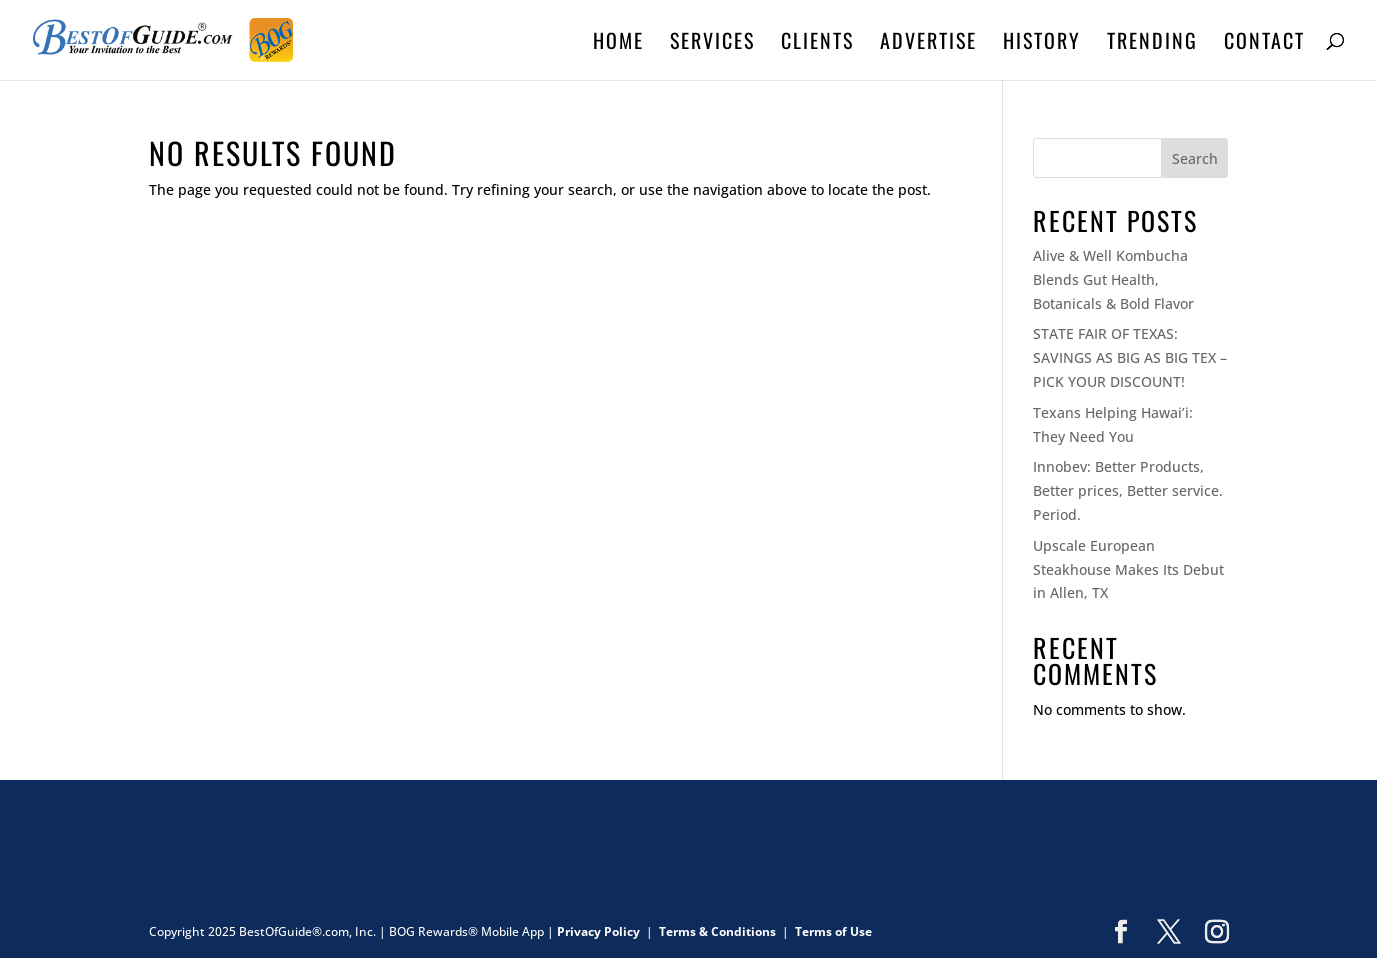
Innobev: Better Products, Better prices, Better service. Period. (1128, 490)
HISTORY (1042, 44)
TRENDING (1152, 44)
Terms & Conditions (717, 931)
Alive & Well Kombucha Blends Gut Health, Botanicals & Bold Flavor (1113, 279)
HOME (618, 44)
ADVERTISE (928, 44)
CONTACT (1264, 44)
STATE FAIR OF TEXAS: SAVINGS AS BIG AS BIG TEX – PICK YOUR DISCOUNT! (1130, 357)
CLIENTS (817, 44)
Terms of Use (833, 931)
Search (1195, 158)
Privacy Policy (598, 931)
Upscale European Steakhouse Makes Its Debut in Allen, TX (1128, 569)
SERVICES (712, 44)
